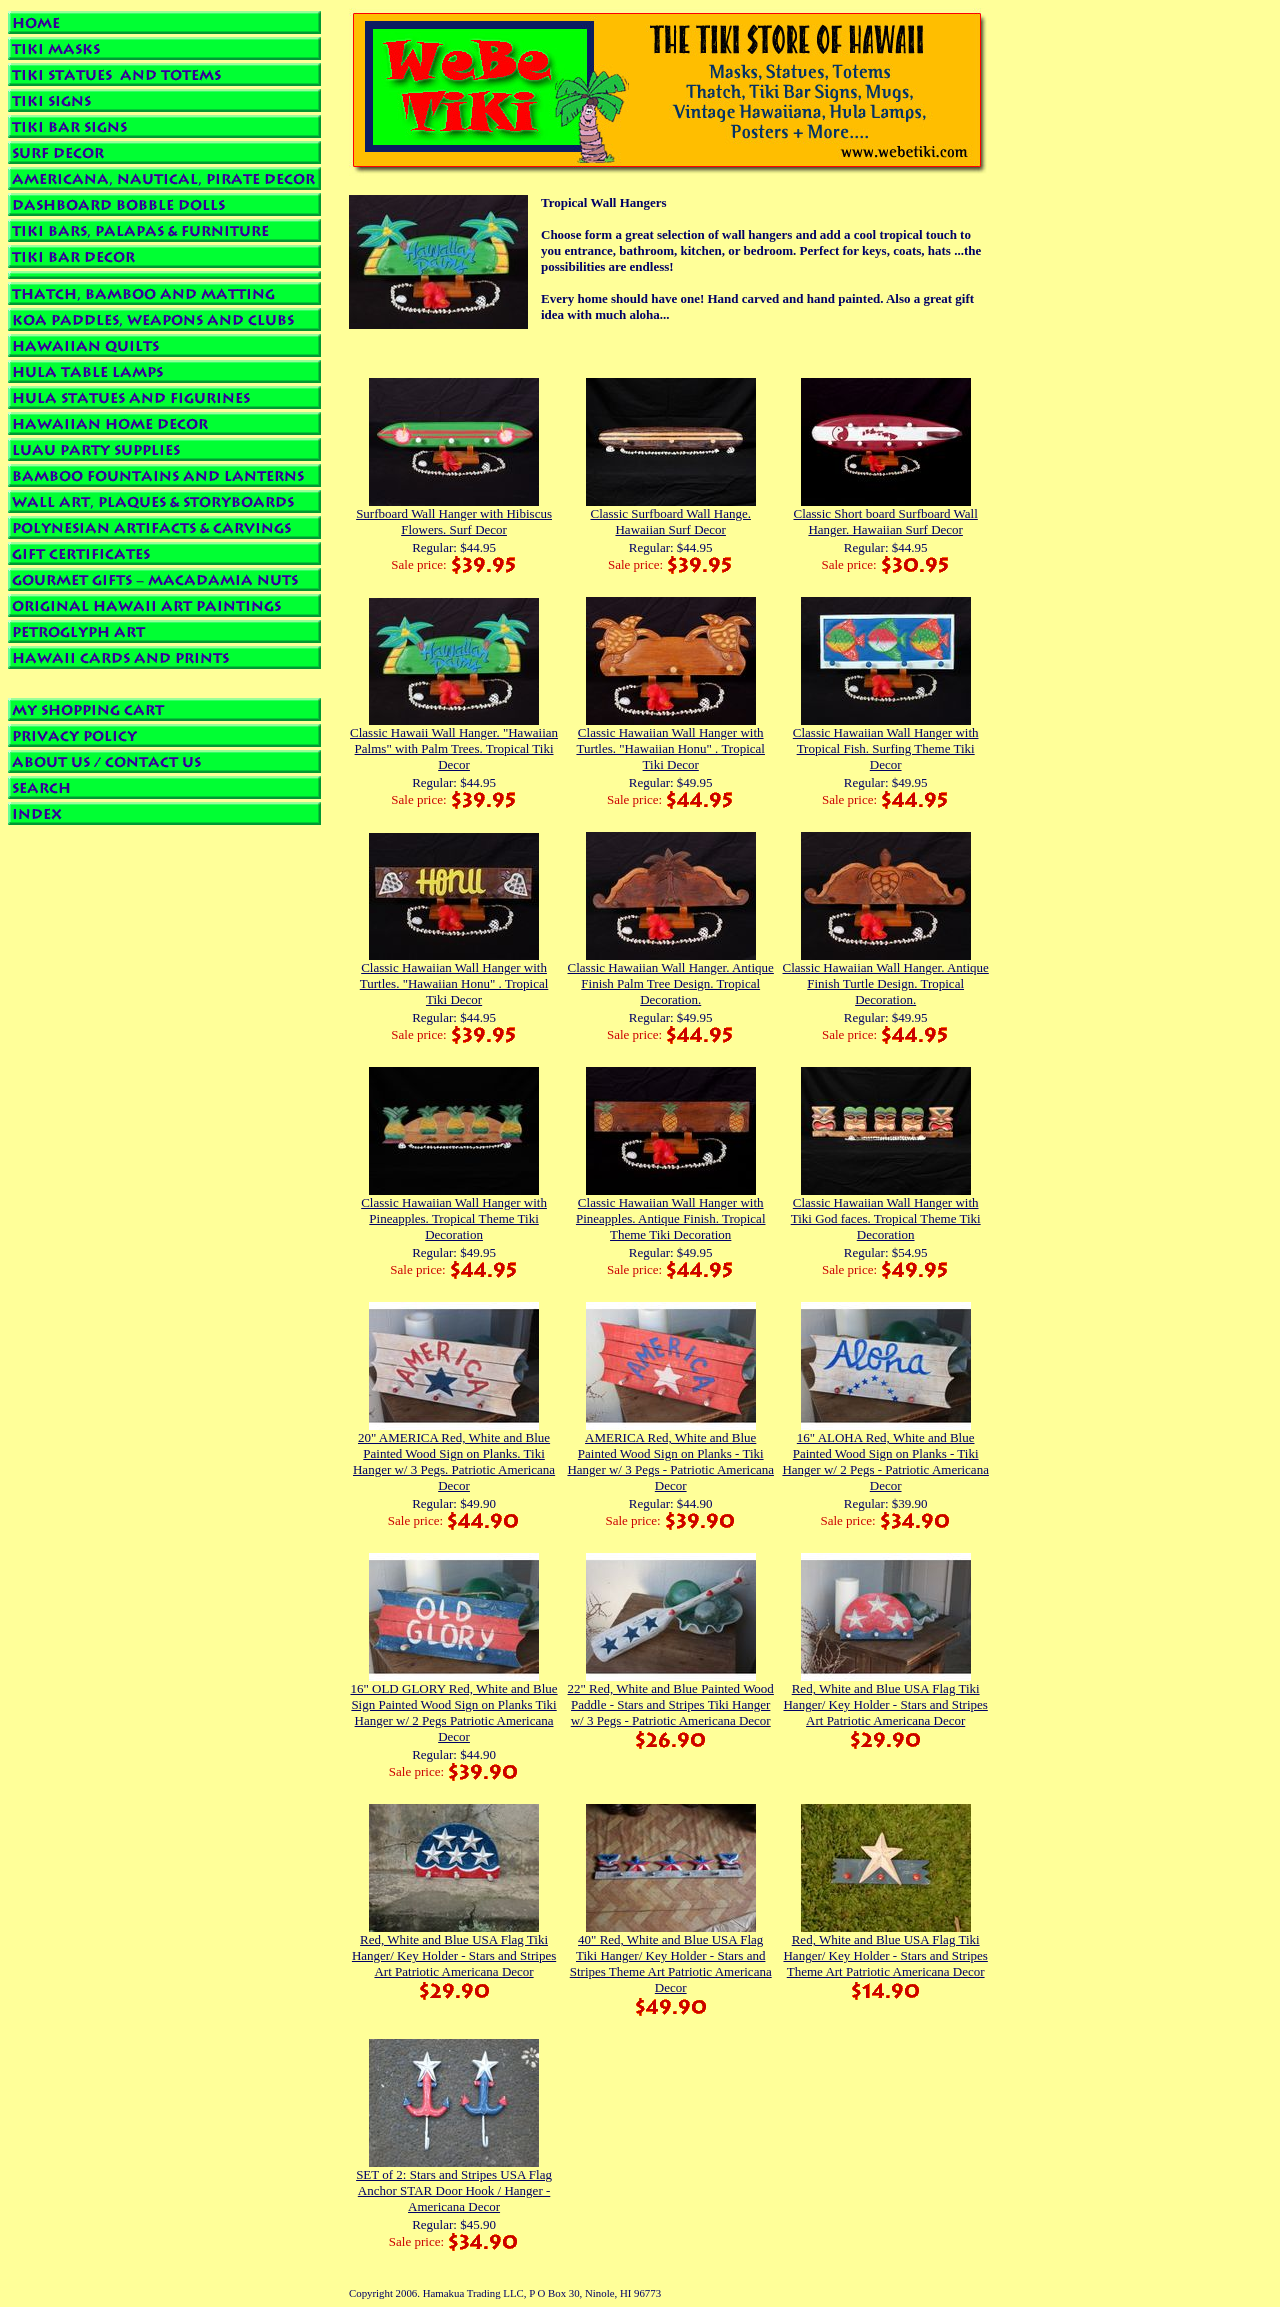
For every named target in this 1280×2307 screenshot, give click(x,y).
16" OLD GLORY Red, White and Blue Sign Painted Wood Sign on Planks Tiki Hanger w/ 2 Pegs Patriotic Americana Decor (453, 1712)
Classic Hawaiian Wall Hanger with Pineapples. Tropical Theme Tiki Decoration (454, 1218)
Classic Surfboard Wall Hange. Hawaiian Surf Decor (670, 521)
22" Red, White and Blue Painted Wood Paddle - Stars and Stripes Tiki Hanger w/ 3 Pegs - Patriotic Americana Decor (671, 1704)
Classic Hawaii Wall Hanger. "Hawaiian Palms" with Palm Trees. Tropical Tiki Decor (454, 748)
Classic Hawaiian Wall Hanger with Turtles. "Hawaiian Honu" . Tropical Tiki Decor (670, 748)
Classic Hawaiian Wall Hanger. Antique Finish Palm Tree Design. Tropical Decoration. (671, 983)
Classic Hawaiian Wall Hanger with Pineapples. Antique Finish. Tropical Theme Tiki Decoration (671, 1218)
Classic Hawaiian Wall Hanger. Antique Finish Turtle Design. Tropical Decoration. (886, 983)
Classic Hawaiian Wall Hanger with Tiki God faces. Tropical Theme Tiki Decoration (886, 1218)
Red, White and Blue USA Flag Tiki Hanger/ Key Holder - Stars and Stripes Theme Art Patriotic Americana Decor (885, 1955)
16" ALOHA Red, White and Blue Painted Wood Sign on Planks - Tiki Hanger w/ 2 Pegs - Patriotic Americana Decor (885, 1461)
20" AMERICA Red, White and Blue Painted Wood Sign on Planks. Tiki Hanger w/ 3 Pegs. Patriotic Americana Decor (454, 1461)
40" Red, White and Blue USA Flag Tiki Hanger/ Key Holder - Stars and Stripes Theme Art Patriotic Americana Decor (671, 1963)
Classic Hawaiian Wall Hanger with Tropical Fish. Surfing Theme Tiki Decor (886, 748)
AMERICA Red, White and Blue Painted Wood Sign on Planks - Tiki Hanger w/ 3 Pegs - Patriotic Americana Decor (670, 1461)
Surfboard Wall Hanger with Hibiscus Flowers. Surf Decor (454, 521)
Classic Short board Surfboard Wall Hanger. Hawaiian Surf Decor (886, 521)
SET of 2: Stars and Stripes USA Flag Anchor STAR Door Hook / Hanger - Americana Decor (454, 2190)
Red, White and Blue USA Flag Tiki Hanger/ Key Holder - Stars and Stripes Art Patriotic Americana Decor (885, 1704)
